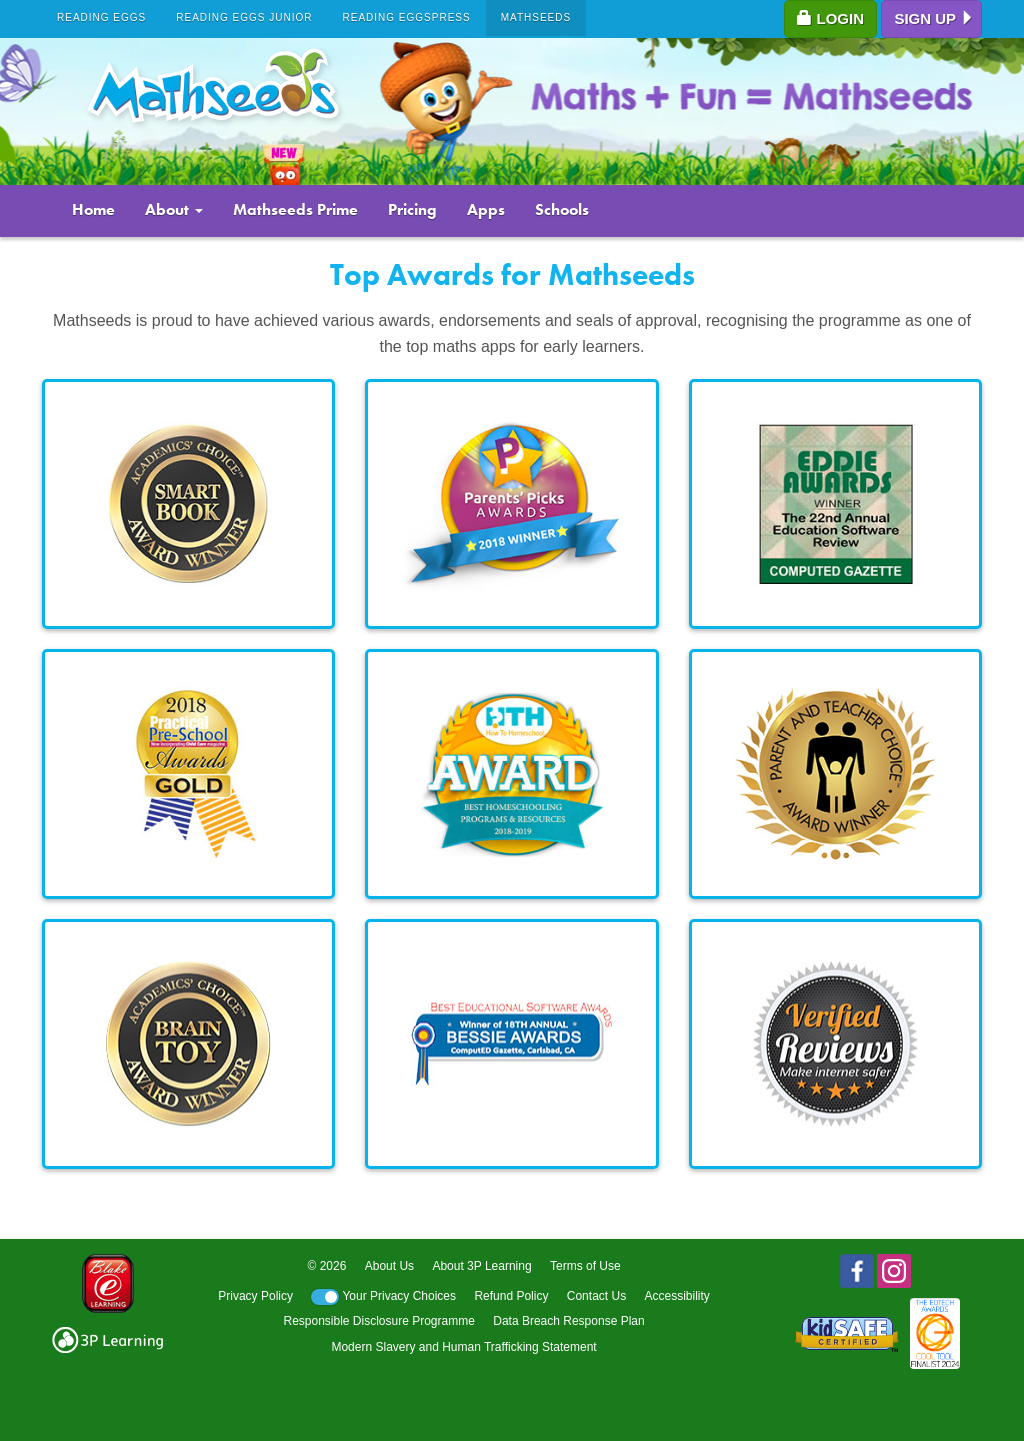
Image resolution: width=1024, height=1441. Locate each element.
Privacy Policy (255, 1296)
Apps (486, 209)
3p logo (108, 1340)
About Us (389, 1266)
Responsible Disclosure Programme (378, 1321)
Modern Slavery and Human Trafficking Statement (463, 1347)
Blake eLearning (108, 1283)
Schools (562, 209)
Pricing (412, 209)
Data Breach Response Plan (568, 1321)
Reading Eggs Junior (244, 17)
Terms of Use (585, 1266)
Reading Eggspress (407, 17)
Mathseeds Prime (295, 209)
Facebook (857, 1271)
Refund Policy (511, 1296)
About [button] (174, 209)
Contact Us (596, 1296)
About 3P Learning (481, 1266)
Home (93, 209)
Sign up (934, 18)
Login (830, 18)
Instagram (894, 1271)
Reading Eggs (101, 17)
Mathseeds (536, 17)
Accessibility (676, 1296)
